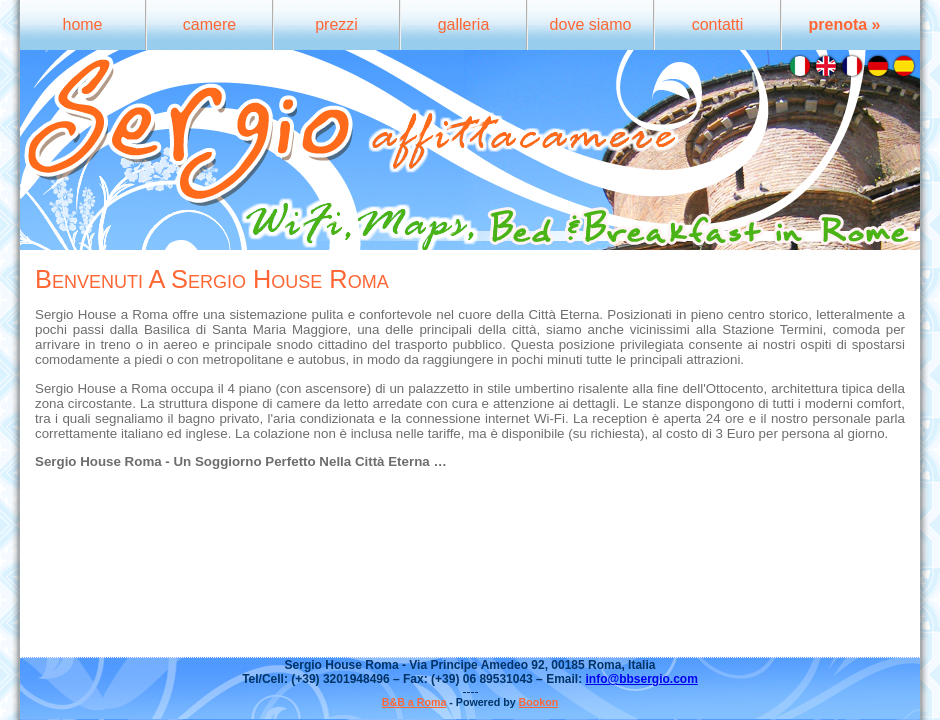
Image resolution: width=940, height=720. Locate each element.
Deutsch (878, 66)
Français (852, 66)
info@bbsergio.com (641, 679)
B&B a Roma (414, 702)
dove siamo (591, 24)
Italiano (800, 66)
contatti (718, 24)
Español (904, 66)
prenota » (844, 24)
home (82, 24)
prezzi (336, 24)
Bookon (539, 702)
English (826, 66)
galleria (464, 24)
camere (209, 24)
